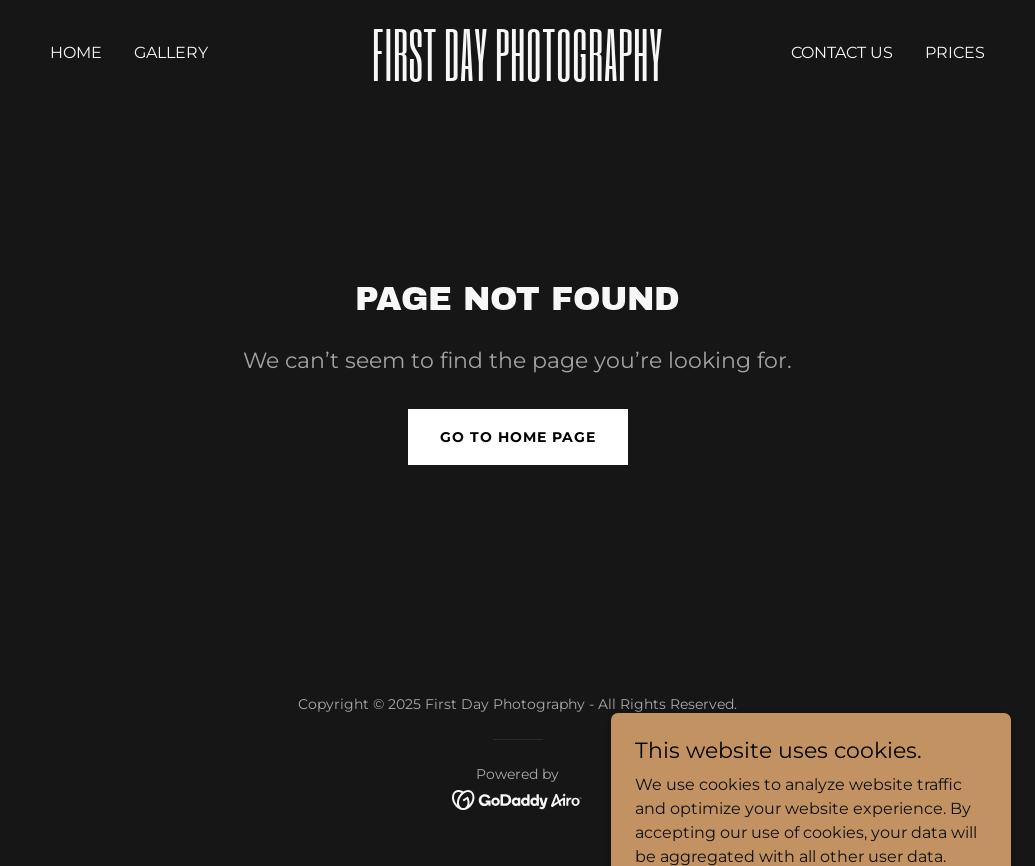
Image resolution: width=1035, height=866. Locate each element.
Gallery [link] (171, 52)
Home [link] (76, 52)
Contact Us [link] (842, 52)
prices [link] (955, 52)
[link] (517, 75)
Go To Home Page (518, 437)
